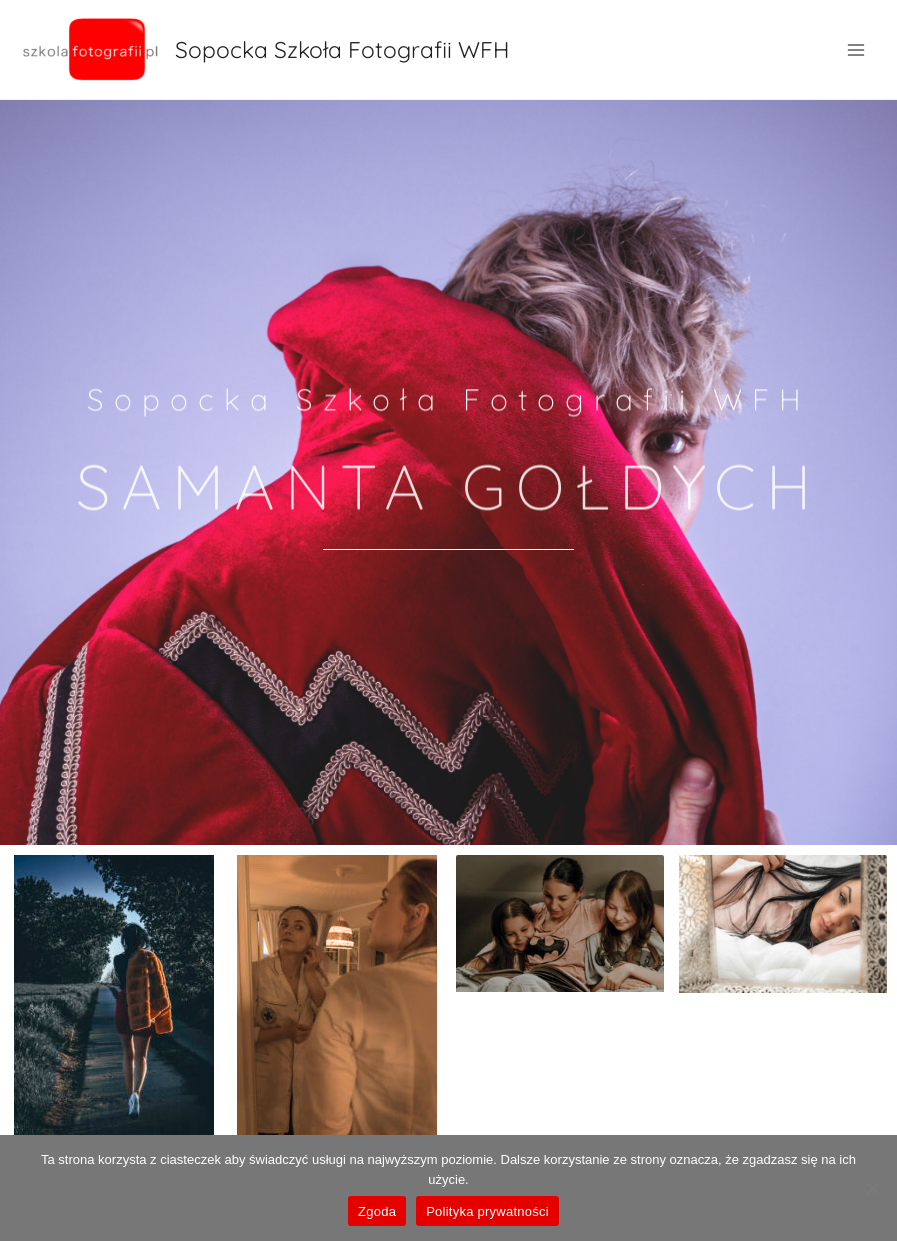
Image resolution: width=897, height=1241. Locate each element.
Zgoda (377, 1211)
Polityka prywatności (487, 1211)
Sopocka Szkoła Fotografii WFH (342, 49)
